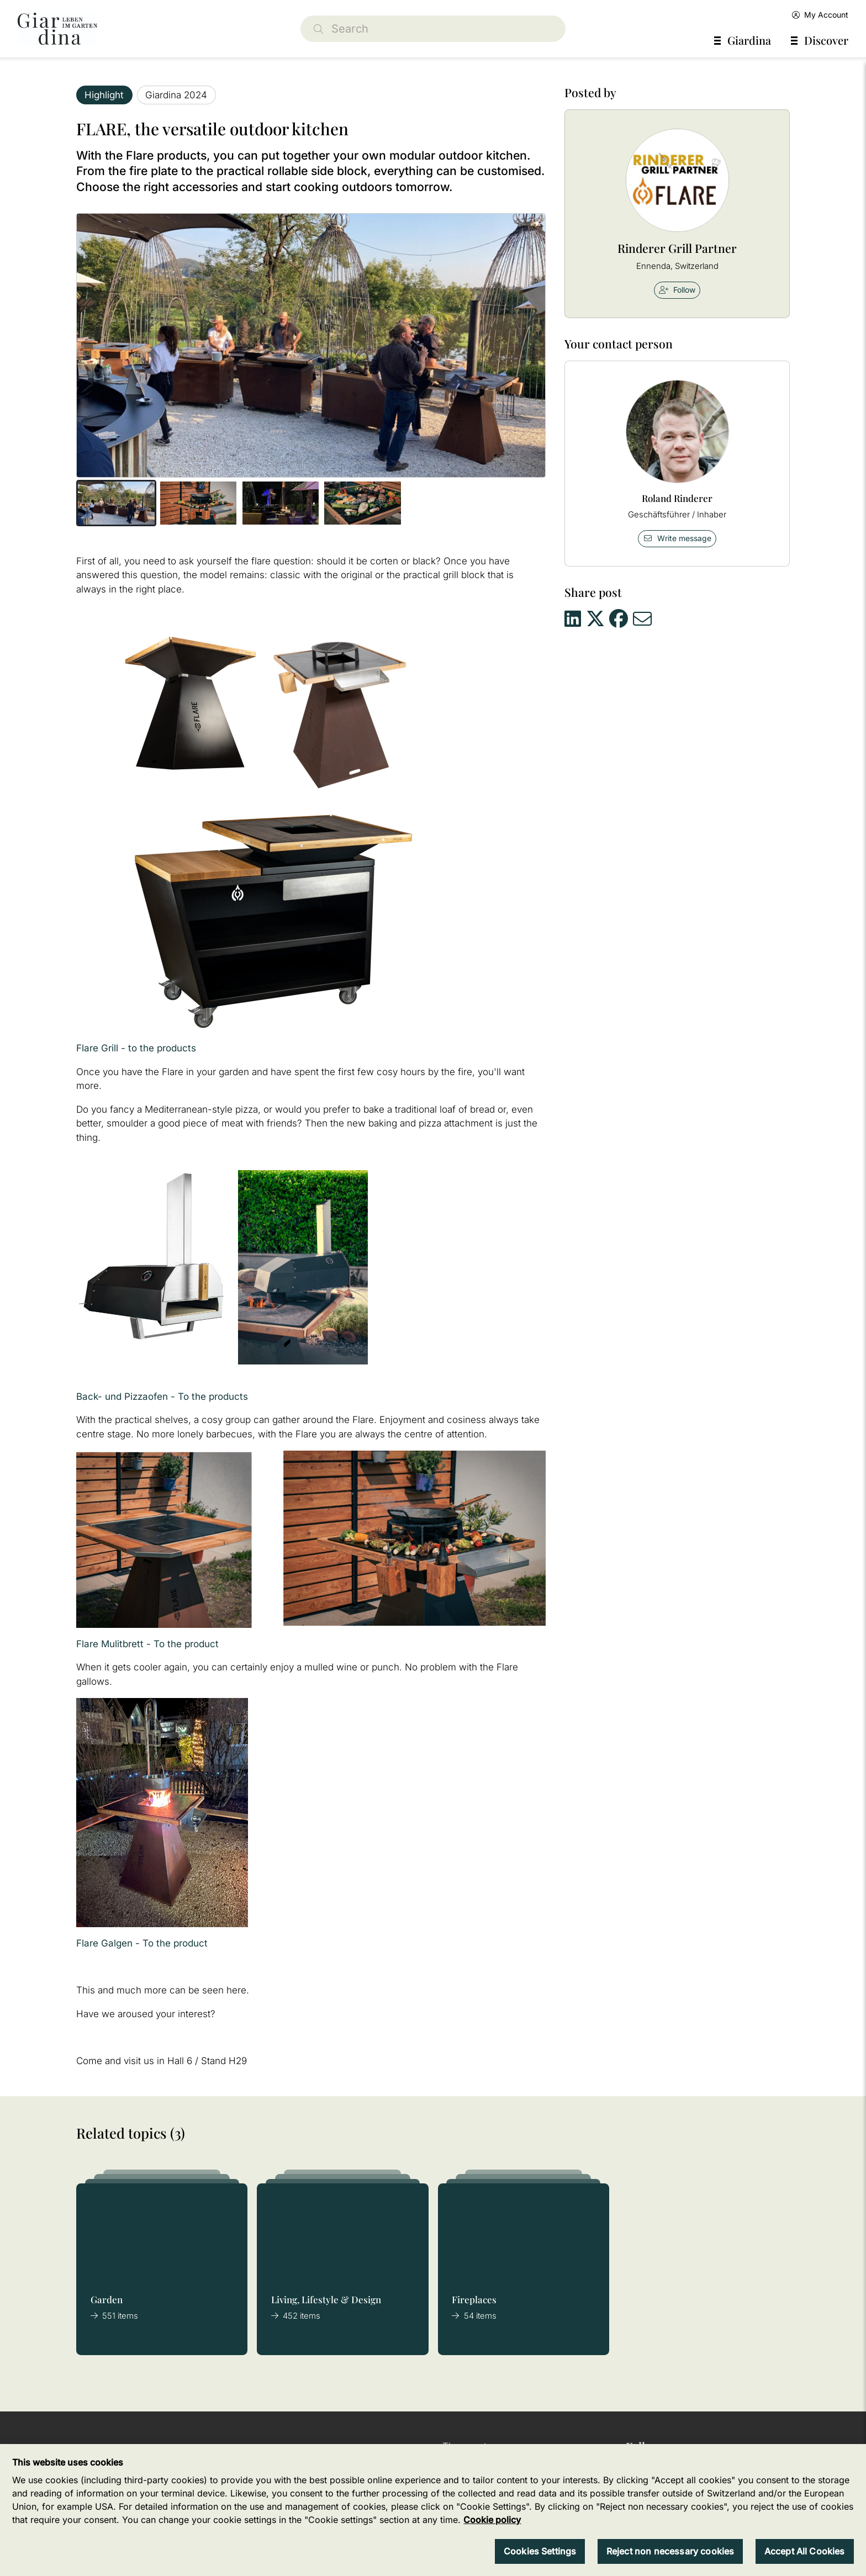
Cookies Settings (540, 2551)
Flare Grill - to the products (136, 1048)
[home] (57, 29)
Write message (677, 538)
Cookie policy (492, 2519)
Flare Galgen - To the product (142, 1943)
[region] (433, 2510)
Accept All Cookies (804, 2551)
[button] (116, 503)
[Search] (433, 28)
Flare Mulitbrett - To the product (147, 1643)
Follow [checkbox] (677, 289)
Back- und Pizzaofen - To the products (162, 1396)
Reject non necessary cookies (670, 2551)
